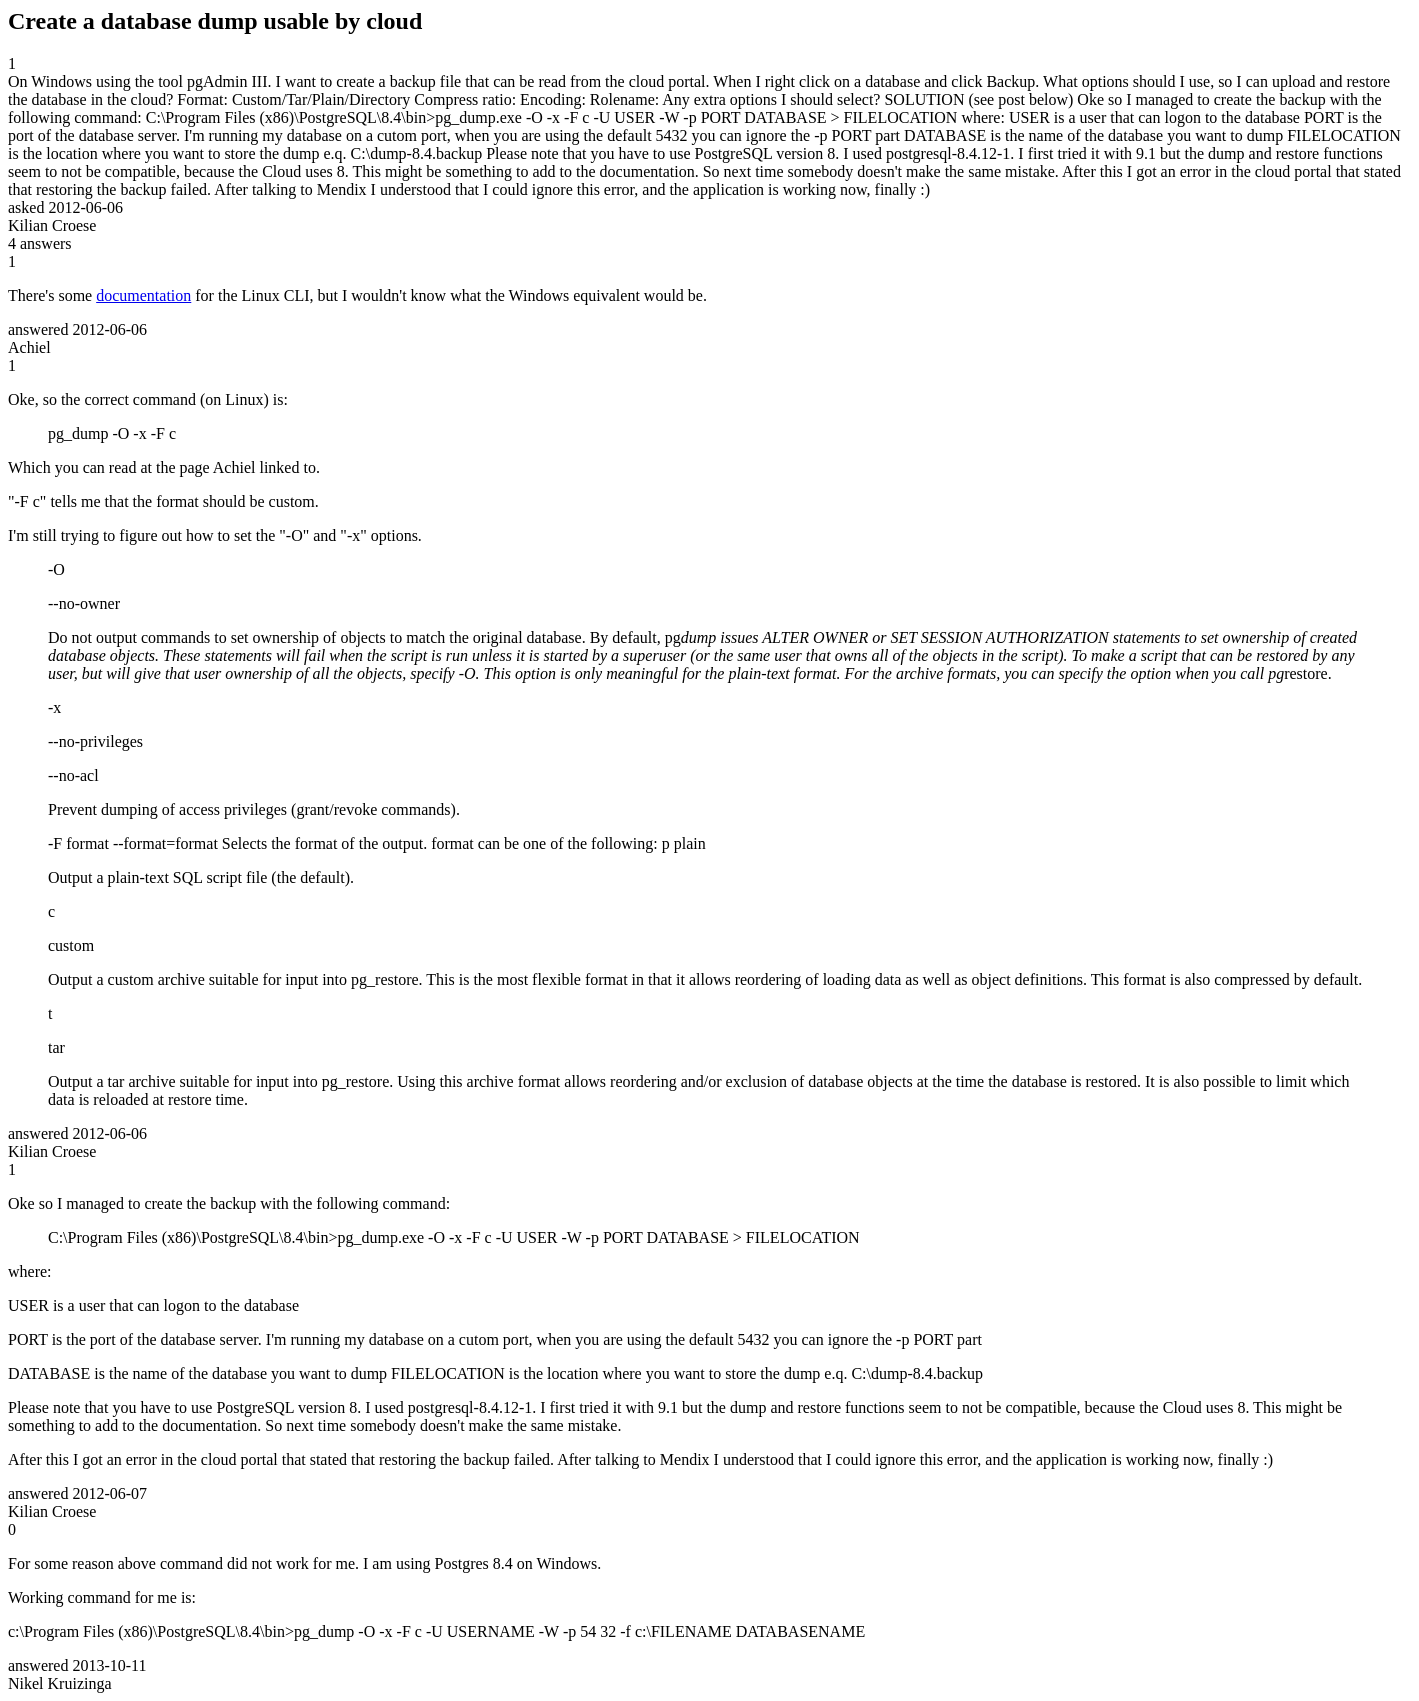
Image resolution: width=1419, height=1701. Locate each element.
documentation (143, 295)
